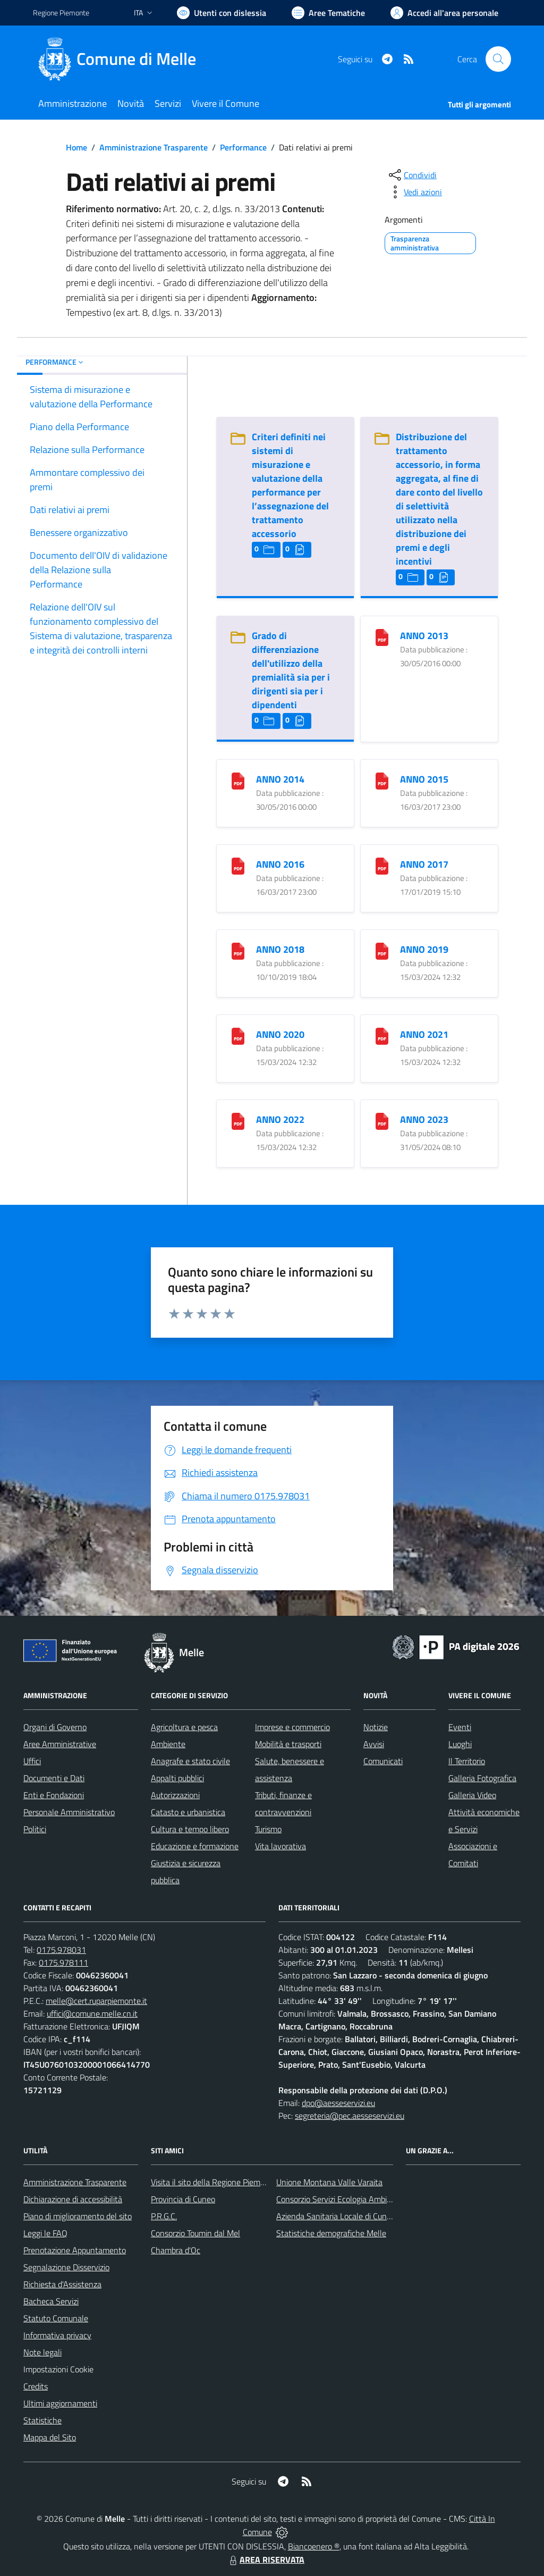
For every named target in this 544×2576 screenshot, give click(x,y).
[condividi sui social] (412, 174)
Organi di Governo (55, 1727)
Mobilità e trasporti (288, 1744)
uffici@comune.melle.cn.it (92, 2013)
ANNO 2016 (280, 864)
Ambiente (168, 1744)
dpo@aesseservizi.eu (338, 2102)
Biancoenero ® (313, 2546)
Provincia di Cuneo (183, 2199)
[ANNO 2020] (238, 1035)
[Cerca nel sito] (498, 59)
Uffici (32, 1761)
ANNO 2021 (424, 1034)
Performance (243, 147)
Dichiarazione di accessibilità (72, 2199)
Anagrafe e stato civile (190, 1761)
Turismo (268, 1829)
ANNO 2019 (424, 949)
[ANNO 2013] (381, 637)
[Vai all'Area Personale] (444, 13)
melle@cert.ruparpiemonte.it (96, 2000)
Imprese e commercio (292, 1727)
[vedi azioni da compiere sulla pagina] (414, 191)
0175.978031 (61, 1949)
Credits (35, 2386)
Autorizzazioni (175, 1795)
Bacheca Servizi (51, 2301)
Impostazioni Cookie (58, 2369)
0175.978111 (63, 1962)
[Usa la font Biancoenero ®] (221, 13)
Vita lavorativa (280, 1846)
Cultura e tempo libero (190, 1829)
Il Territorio (466, 1761)
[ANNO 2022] (238, 1120)
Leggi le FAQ (45, 2233)
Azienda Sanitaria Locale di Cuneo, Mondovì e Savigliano (375, 2216)
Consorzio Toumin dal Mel (195, 2233)
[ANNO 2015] (381, 780)
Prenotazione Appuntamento (74, 2250)
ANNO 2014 (280, 779)
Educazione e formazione (195, 1846)
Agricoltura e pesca (184, 1727)
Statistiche (42, 2420)
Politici (34, 1829)
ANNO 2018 (280, 949)
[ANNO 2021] (381, 1035)
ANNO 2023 (424, 1119)
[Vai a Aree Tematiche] (328, 13)
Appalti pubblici (177, 1778)
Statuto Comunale (55, 2318)
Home (76, 147)
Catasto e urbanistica (188, 1812)
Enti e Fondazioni (53, 1795)
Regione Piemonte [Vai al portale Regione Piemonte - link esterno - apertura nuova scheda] (61, 12)
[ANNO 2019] (381, 950)
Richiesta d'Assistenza (62, 2284)
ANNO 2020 (280, 1034)
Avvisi (373, 1744)
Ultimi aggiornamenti (60, 2403)
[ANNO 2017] (381, 865)
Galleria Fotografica (482, 1778)
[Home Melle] (121, 59)
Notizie (375, 1727)
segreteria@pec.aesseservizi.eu (349, 2115)
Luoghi (460, 1744)
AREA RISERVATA (265, 2559)
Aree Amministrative (59, 1744)
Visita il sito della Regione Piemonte (214, 2182)
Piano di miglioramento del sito (77, 2216)
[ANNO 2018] (238, 950)
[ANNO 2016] (238, 865)
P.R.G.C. (164, 2216)
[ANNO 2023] (381, 1120)
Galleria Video (472, 1795)
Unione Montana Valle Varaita (329, 2182)
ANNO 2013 (424, 635)
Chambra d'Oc (175, 2250)
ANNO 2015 (424, 779)
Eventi (459, 1727)
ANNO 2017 (424, 864)
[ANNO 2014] (238, 780)
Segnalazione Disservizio (66, 2267)
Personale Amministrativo (69, 1812)
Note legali (42, 2352)
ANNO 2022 (280, 1119)
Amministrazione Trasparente (153, 147)
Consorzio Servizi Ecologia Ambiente (339, 2199)
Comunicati (383, 1761)
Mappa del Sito (49, 2437)
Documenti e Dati (53, 1778)
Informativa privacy (57, 2335)
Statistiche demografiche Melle (331, 2233)
